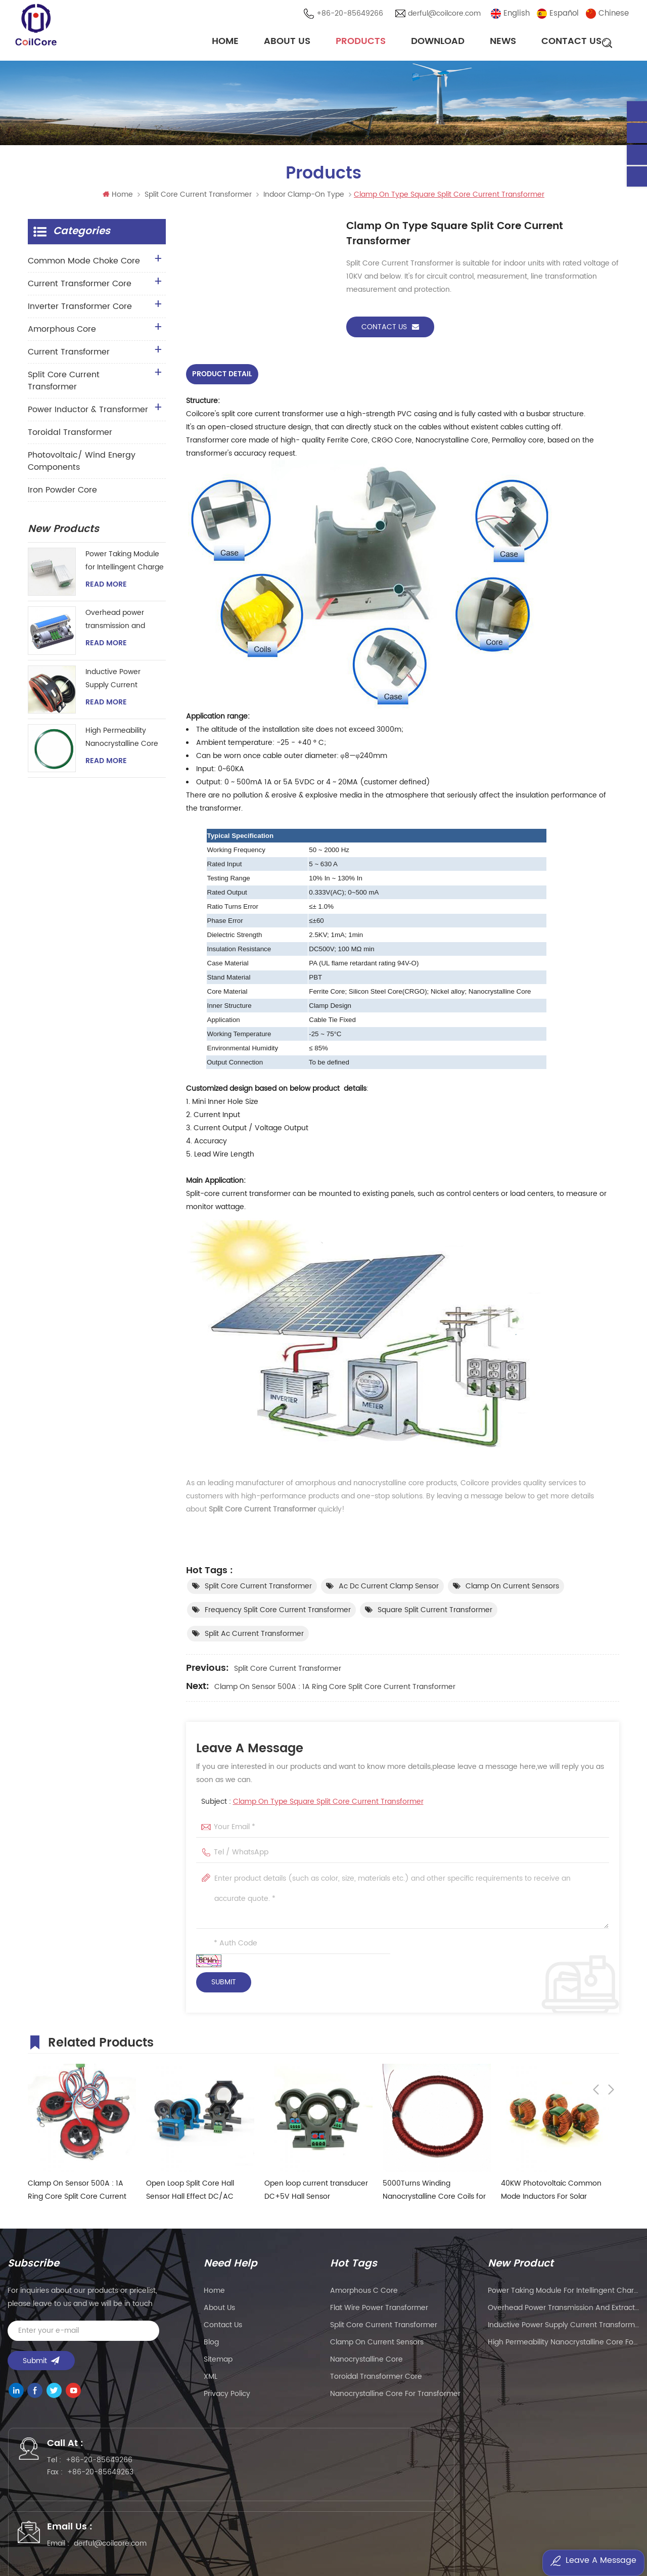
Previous (596, 2044)
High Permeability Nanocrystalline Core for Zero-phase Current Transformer (121, 743)
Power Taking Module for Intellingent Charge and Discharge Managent (124, 566)
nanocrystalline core (366, 2362)
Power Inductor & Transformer (88, 414)
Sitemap (218, 2362)
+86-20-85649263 (112, 2482)
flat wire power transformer (379, 2311)
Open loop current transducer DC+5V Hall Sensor (316, 2193)
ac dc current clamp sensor (389, 1589)
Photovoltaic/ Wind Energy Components (81, 466)
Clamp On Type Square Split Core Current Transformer (328, 1805)
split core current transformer (258, 1589)
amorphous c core (364, 2293)
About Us (287, 42)
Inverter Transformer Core (80, 311)
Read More (106, 589)
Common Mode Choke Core (84, 266)
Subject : (312, 1805)
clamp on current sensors (512, 1589)
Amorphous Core (62, 334)
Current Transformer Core (79, 288)
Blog (211, 2345)
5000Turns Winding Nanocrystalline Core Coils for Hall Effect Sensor (434, 2193)
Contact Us (571, 42)
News (503, 42)
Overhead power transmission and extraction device (115, 625)
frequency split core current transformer (278, 1613)
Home (225, 42)
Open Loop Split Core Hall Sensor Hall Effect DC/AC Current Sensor (190, 2193)
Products (361, 42)
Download (438, 42)
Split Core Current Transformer (198, 199)
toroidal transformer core (376, 2379)
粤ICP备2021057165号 (485, 2539)
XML (210, 2379)
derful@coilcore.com (447, 15)
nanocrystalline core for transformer (395, 2397)
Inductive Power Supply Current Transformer (113, 684)
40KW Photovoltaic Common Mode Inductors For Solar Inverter (551, 2193)
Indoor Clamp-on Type (303, 199)
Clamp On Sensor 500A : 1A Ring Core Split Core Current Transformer (334, 1690)
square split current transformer (435, 1613)
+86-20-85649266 (352, 15)
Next (611, 2044)
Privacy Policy (227, 2397)
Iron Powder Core (62, 495)
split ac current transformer (254, 1637)
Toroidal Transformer (70, 437)
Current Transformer (69, 357)
